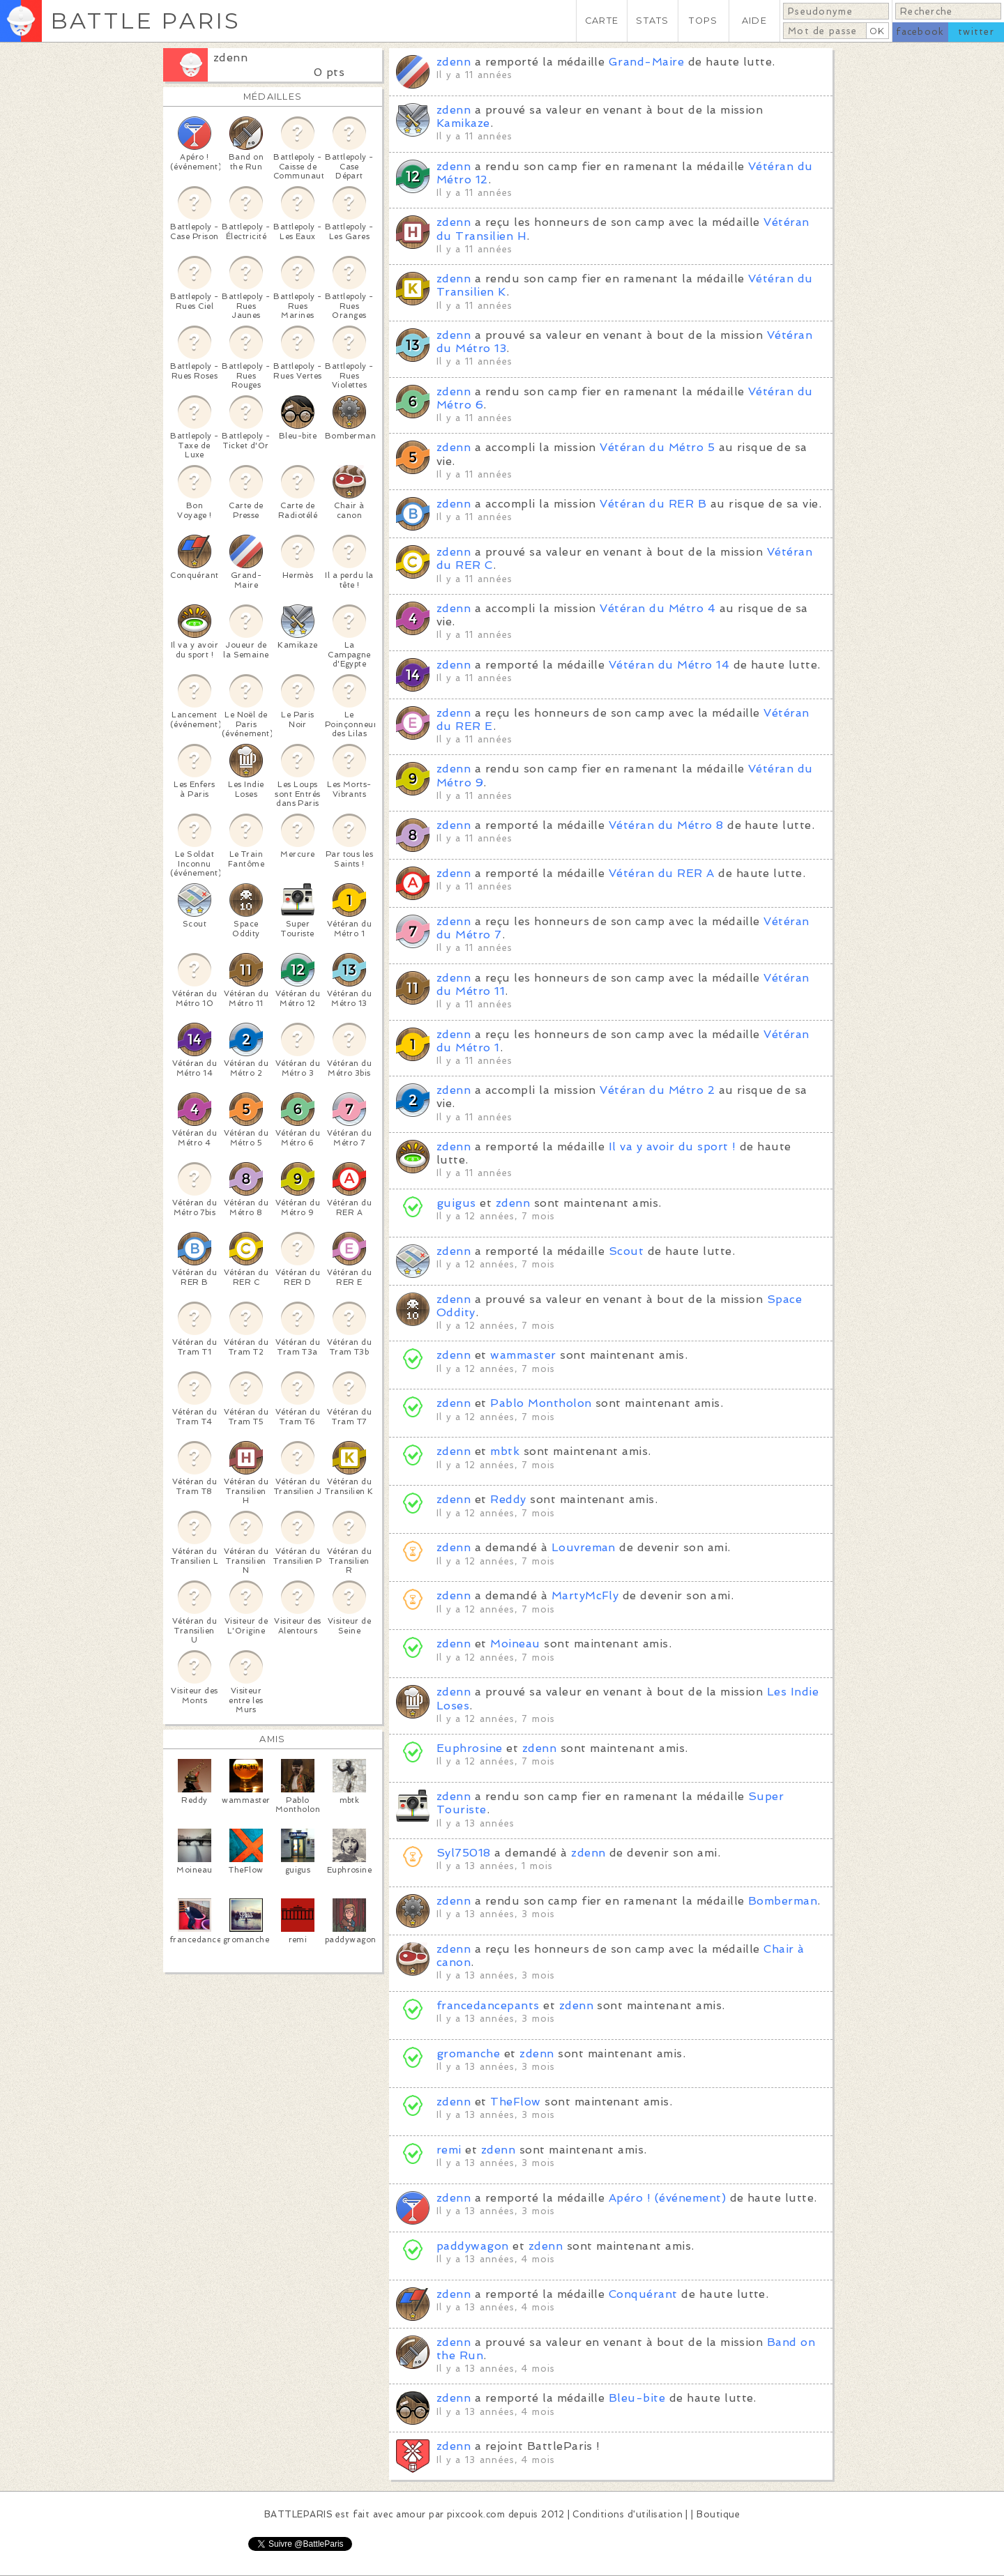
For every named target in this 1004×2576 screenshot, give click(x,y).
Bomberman (782, 1900)
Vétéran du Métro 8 (666, 825)
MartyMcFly (585, 1595)
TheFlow (515, 2101)
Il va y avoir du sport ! (672, 1146)
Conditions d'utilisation (627, 2514)
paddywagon (472, 2246)
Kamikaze (463, 123)
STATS (652, 20)
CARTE (601, 20)
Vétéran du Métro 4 (657, 608)
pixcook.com (476, 2514)
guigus (456, 1203)
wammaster (523, 1355)
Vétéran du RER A (662, 873)
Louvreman (584, 1547)
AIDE (754, 20)
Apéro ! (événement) (667, 2197)
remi (449, 2149)
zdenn (230, 57)
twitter (976, 31)
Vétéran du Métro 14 (669, 664)
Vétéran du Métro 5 (657, 447)
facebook (920, 31)
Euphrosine (469, 1748)
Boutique (718, 2514)
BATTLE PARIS (145, 20)
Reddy (508, 1499)
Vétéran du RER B (653, 503)
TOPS (703, 20)
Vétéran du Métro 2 (657, 1090)
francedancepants (488, 2005)
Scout (626, 1251)
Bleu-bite (637, 2397)
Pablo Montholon (540, 1403)
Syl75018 (463, 1852)
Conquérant (643, 2294)
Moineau (515, 1643)
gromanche (468, 2053)
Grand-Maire (646, 61)
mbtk (504, 1451)
